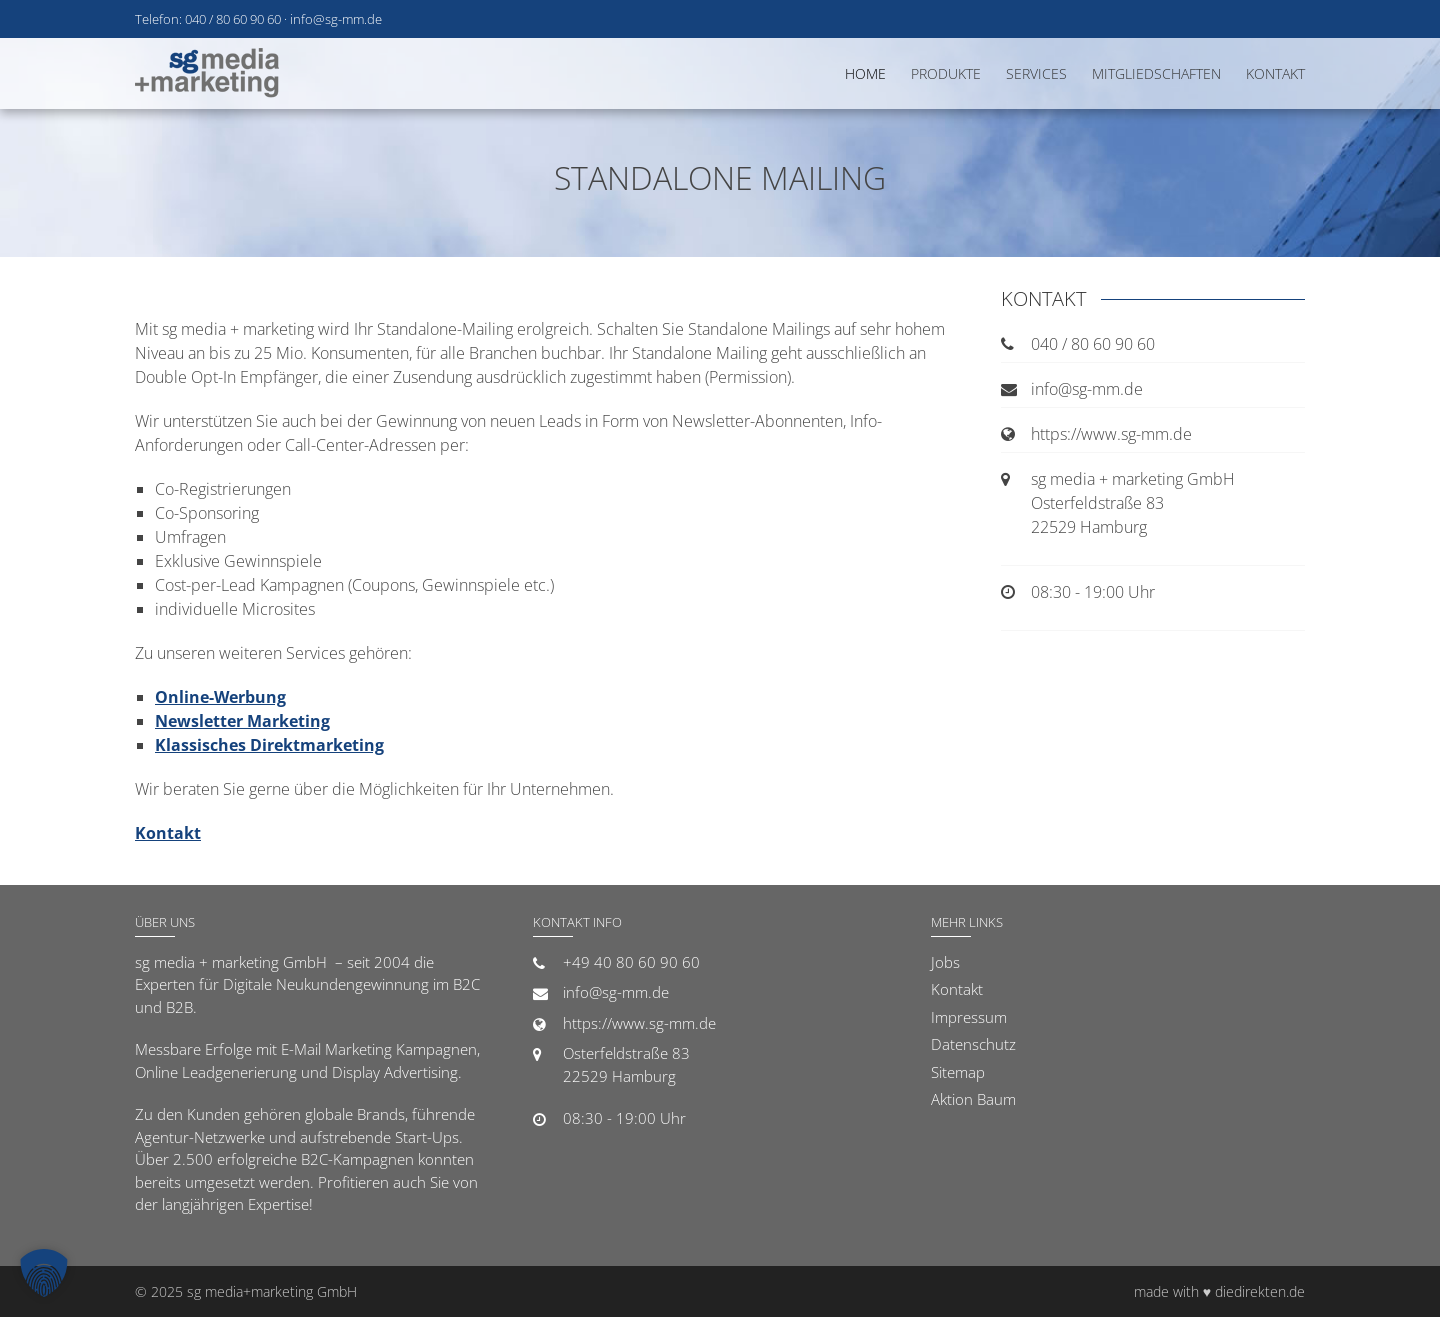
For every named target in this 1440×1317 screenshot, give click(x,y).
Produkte (946, 73)
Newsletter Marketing (242, 721)
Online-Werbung (220, 697)
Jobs (945, 962)
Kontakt (1275, 73)
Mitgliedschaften (1156, 73)
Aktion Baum (973, 1099)
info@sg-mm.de (336, 19)
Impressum (969, 1017)
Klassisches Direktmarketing (269, 745)
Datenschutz (973, 1044)
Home (865, 73)
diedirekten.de (1260, 1291)
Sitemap (958, 1072)
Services (1036, 73)
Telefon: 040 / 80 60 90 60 (208, 19)
